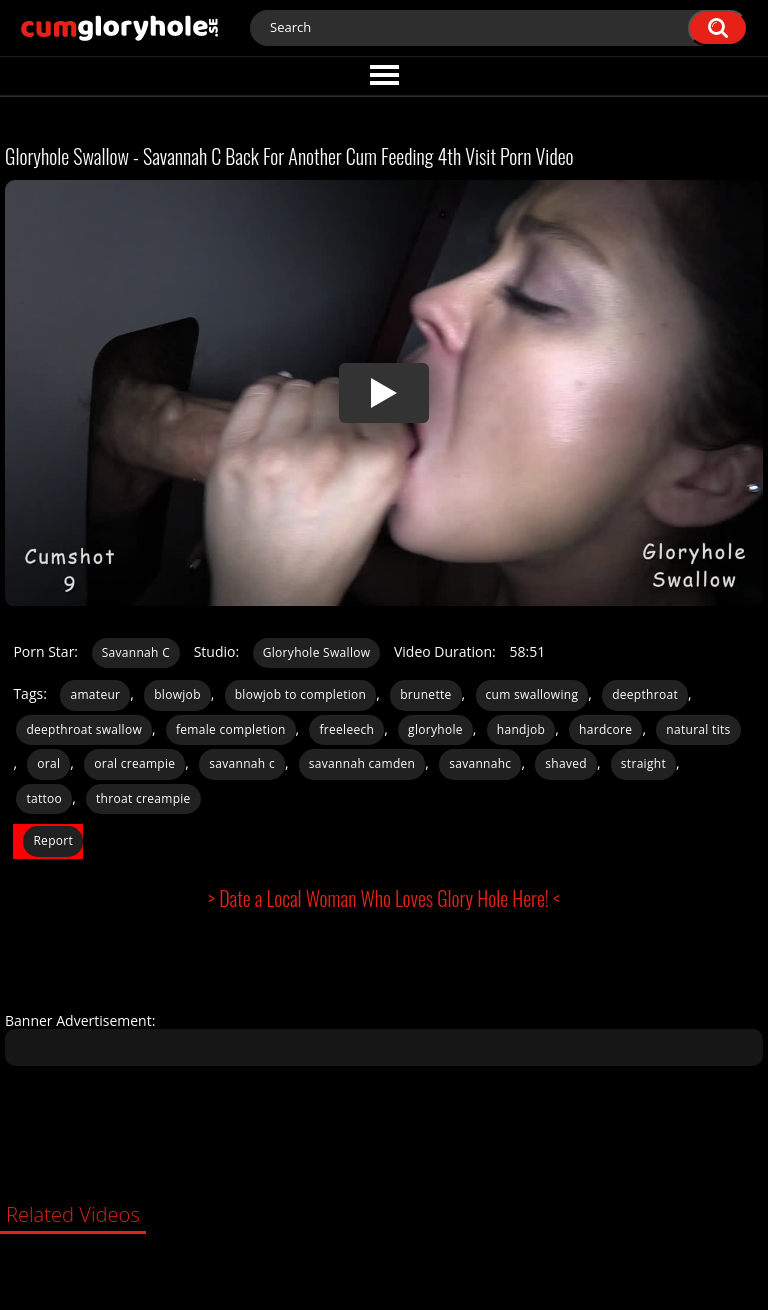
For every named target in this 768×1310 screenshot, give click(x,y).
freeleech (346, 729)
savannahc (480, 763)
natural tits (698, 729)
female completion (231, 729)
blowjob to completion (301, 694)
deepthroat (645, 694)
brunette (425, 694)
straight (643, 763)
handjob (521, 729)
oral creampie (134, 763)
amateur (95, 694)
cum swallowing (532, 694)
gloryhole (435, 729)
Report (53, 840)
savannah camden (362, 763)
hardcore (605, 729)
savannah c (242, 763)
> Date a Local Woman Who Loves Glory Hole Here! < (384, 898)
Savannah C (136, 652)
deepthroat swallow (84, 729)
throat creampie (143, 798)
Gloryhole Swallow (317, 652)
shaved (566, 763)
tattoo (44, 798)
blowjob (177, 694)
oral (48, 763)
